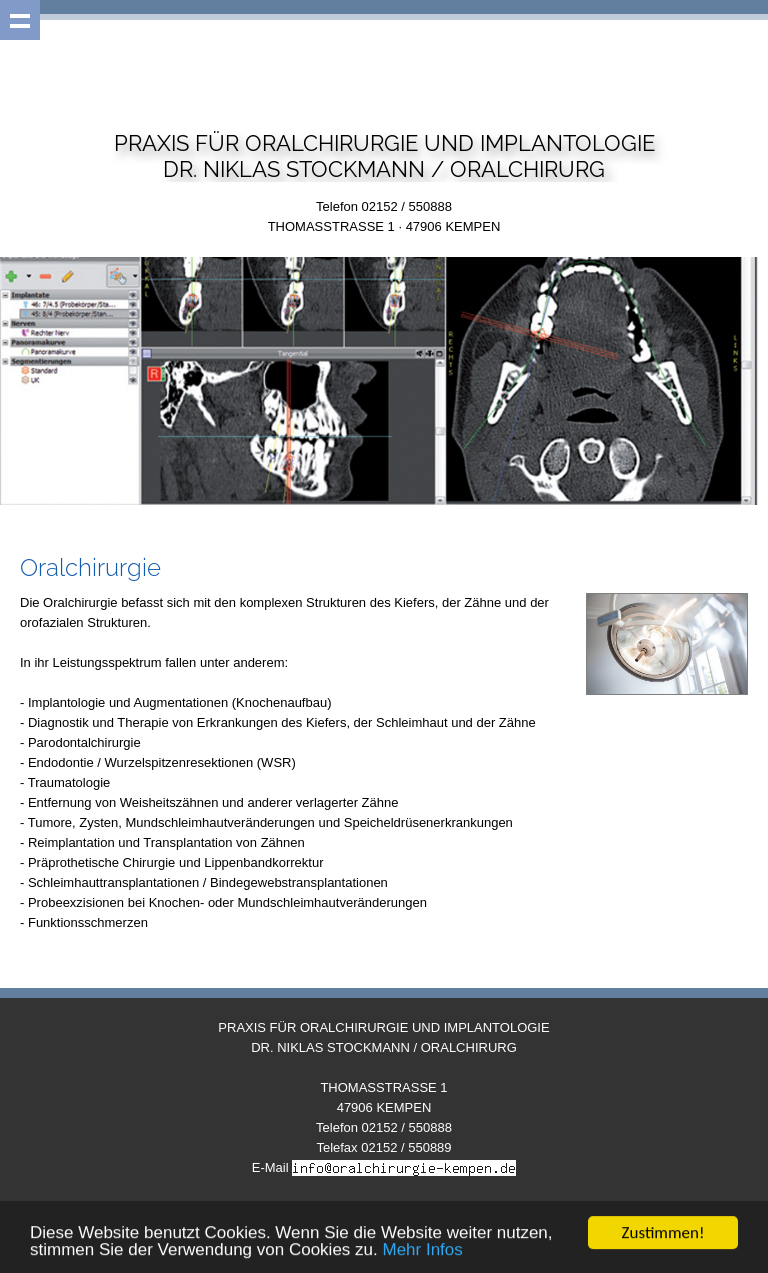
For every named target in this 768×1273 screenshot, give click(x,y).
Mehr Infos (422, 1250)
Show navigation (20, 20)
